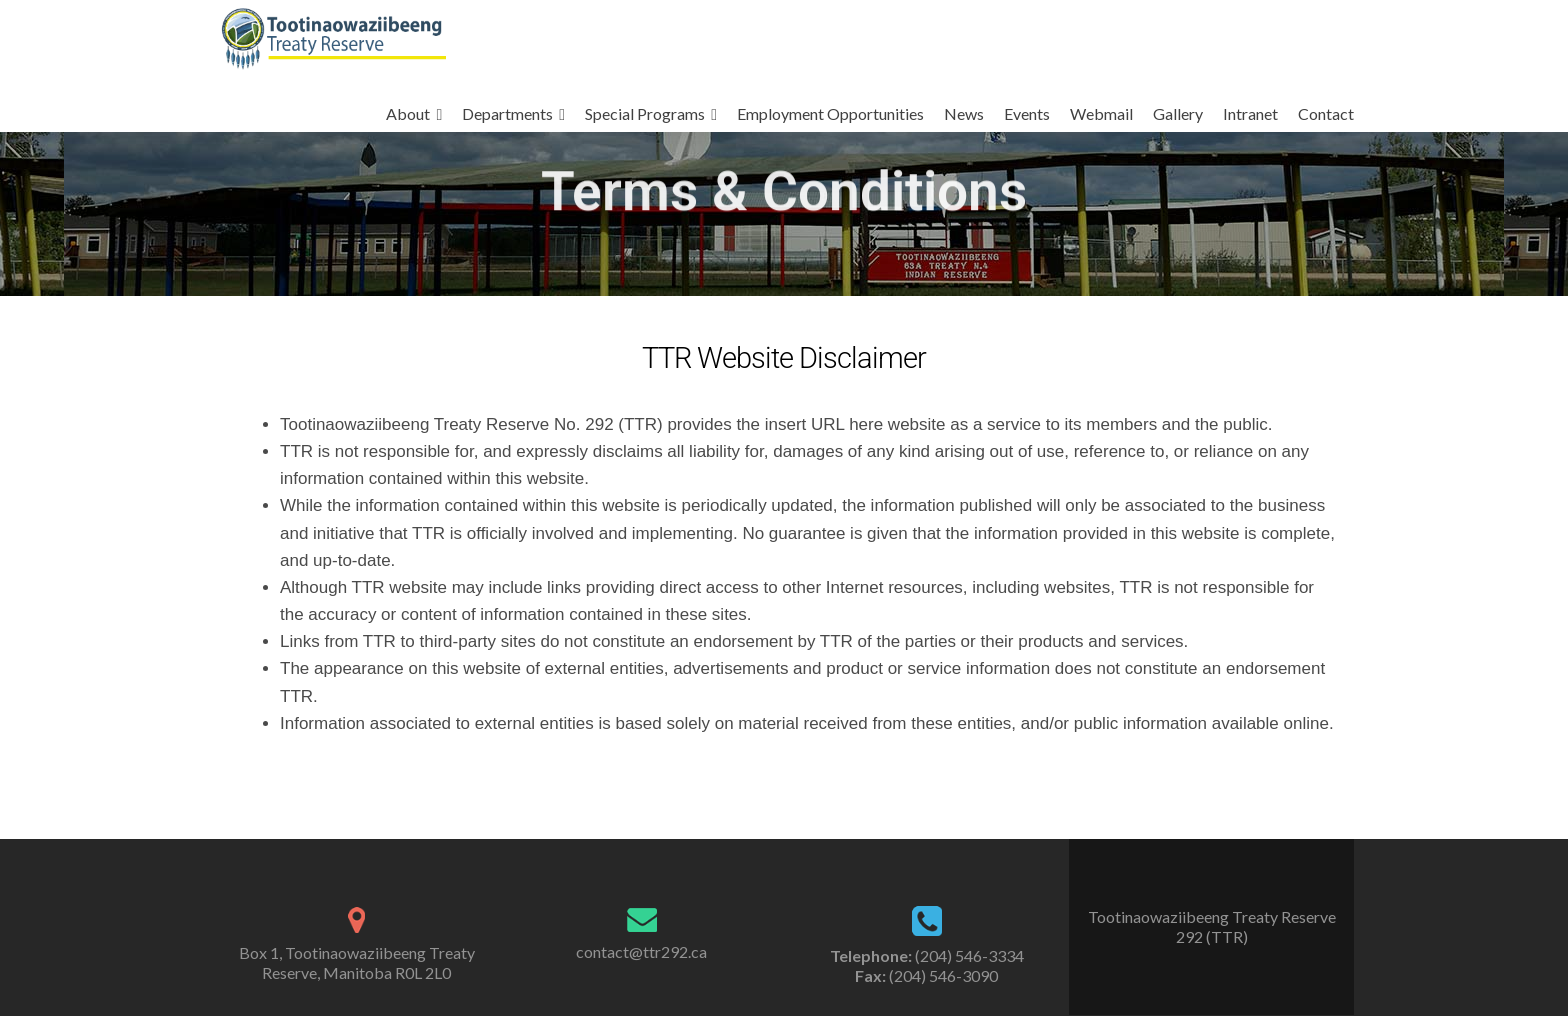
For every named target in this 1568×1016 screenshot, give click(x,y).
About (408, 113)
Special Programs (645, 113)
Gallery (1178, 113)
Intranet (1250, 113)
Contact (1326, 113)
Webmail (1101, 113)
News (964, 113)
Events (1027, 113)
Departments (507, 113)
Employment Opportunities (830, 113)
